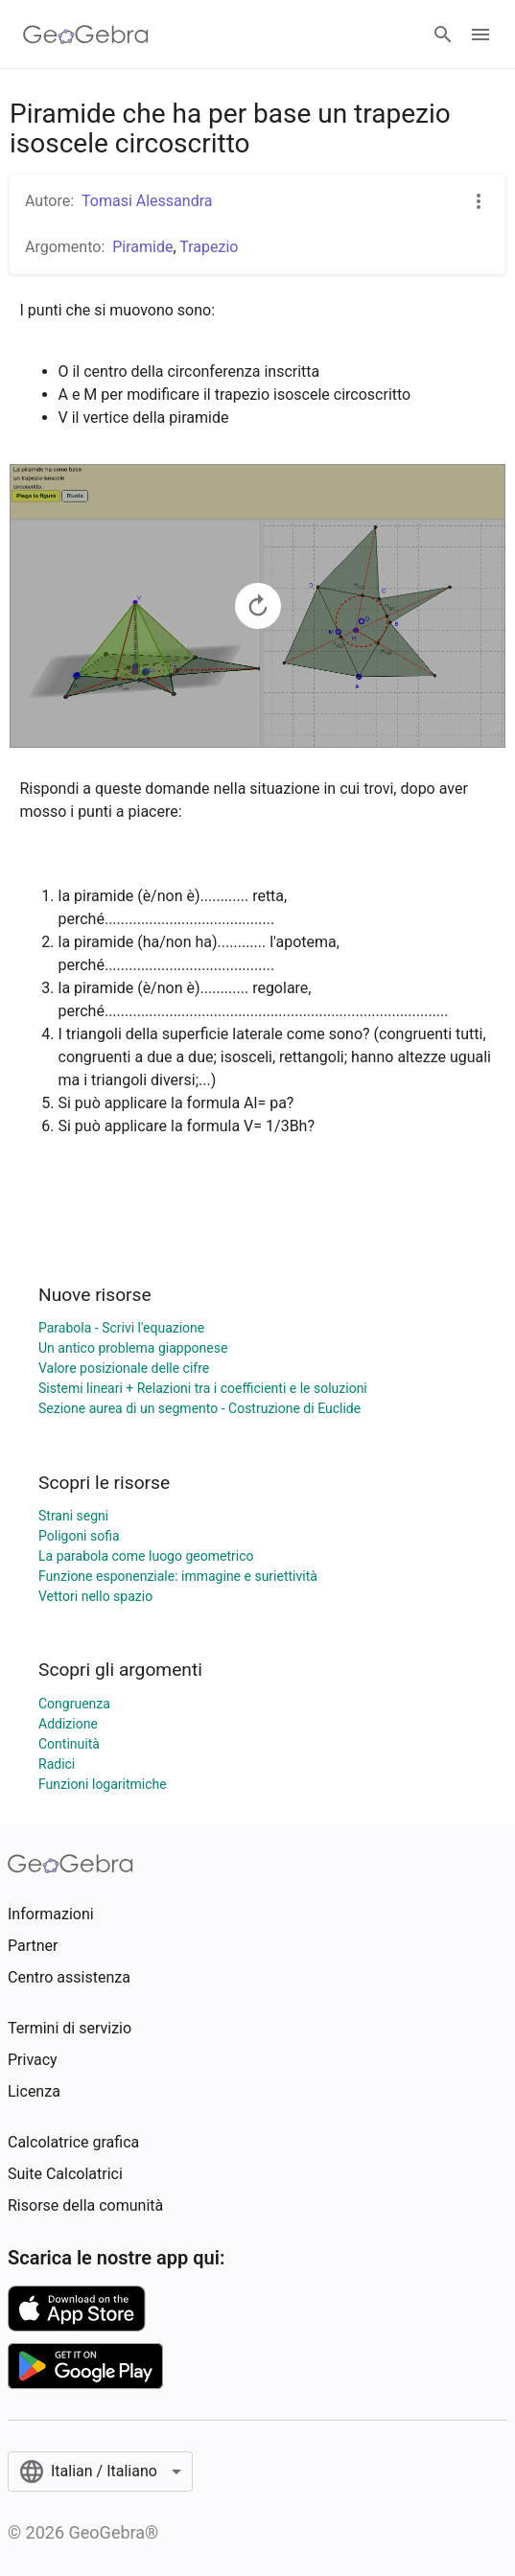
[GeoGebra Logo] (86, 34)
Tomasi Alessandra (147, 201)
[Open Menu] (480, 34)
